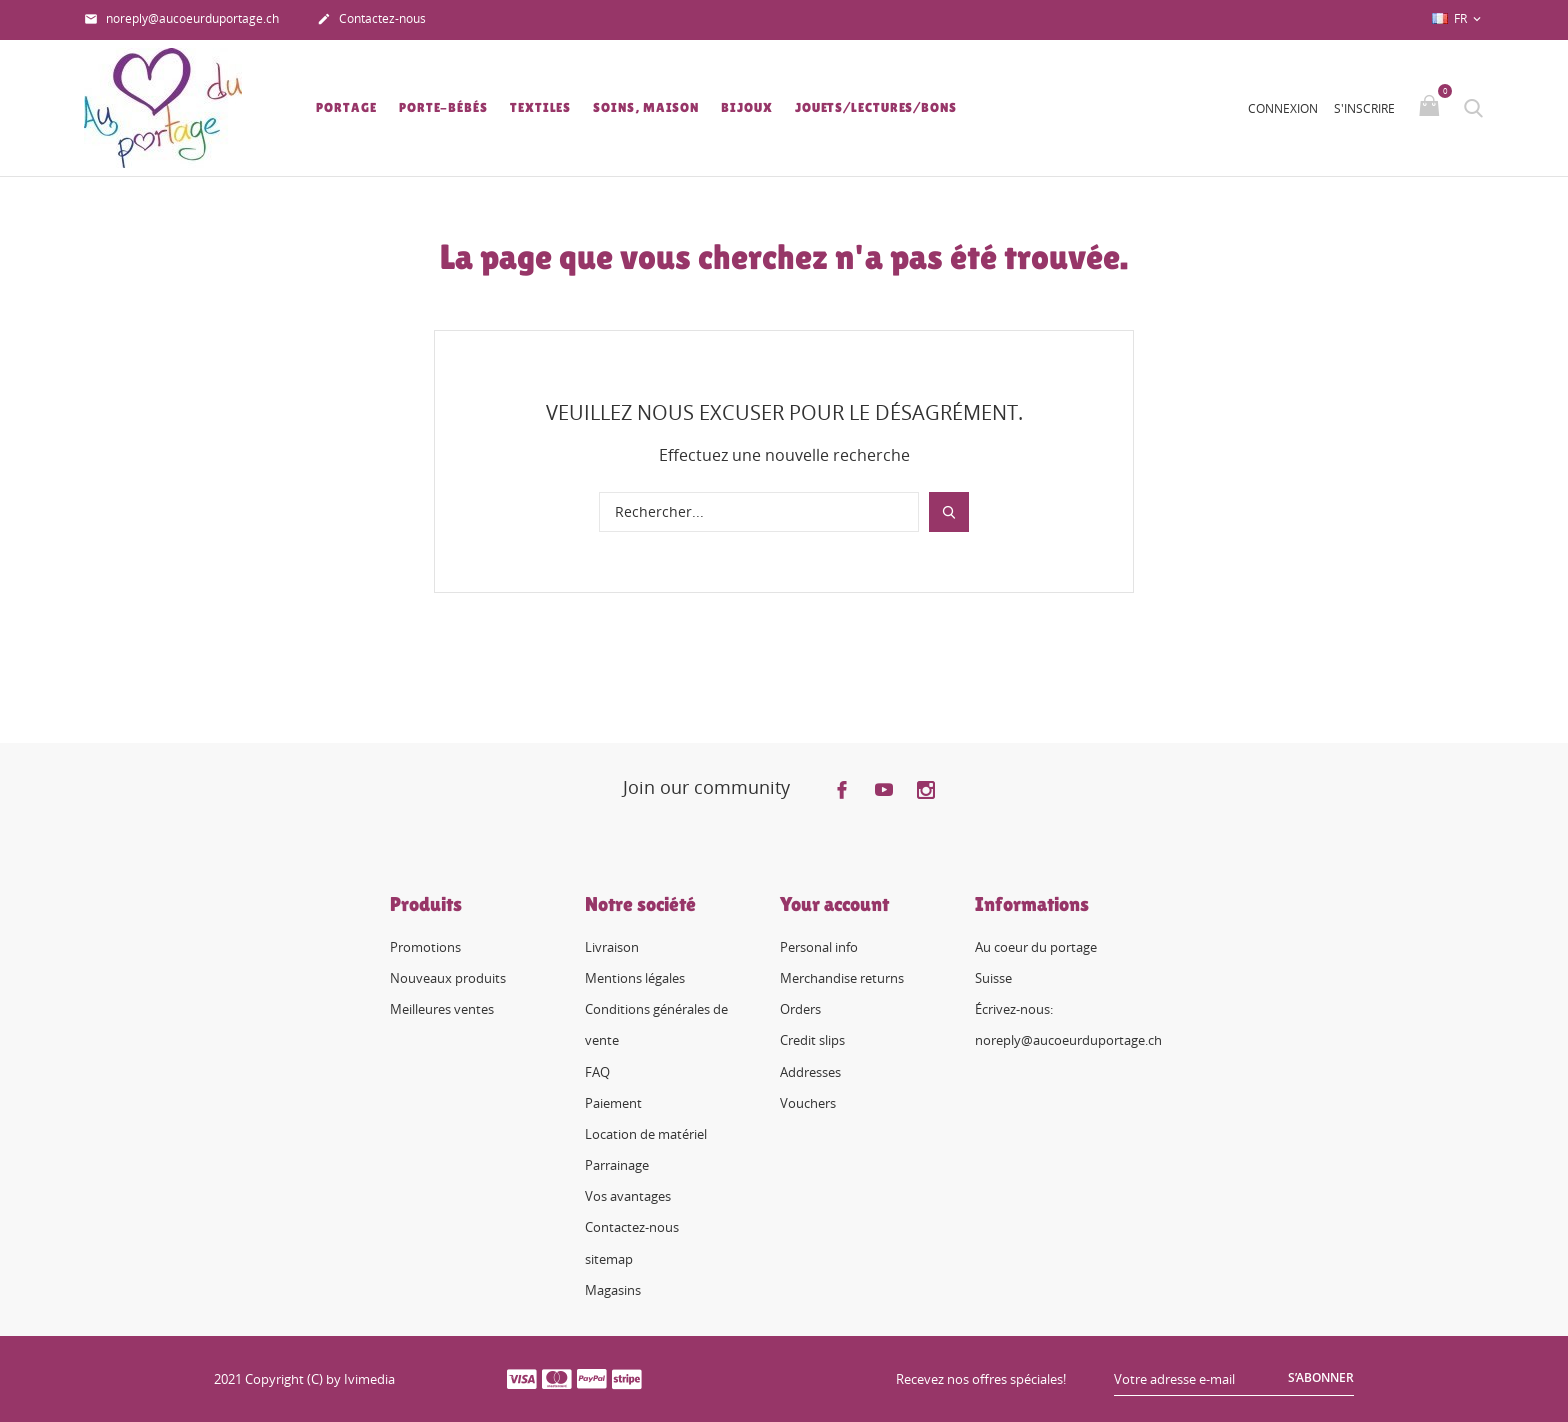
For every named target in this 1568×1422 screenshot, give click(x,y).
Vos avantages (628, 1196)
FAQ (597, 1072)
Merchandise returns (842, 978)
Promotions (425, 947)
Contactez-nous (371, 20)
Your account (834, 904)
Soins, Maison (646, 107)
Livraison (612, 947)
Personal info (819, 947)
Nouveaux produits (448, 978)
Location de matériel (646, 1134)
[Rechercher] (759, 512)
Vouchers (808, 1103)
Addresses (810, 1072)
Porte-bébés (443, 107)
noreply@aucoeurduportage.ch (181, 20)
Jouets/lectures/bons (876, 107)
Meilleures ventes (442, 1009)
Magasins (613, 1290)
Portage (346, 107)
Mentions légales (635, 978)
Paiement (613, 1103)
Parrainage (617, 1165)
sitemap (609, 1259)
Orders (800, 1009)
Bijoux (746, 107)
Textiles (540, 107)
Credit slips (812, 1040)
